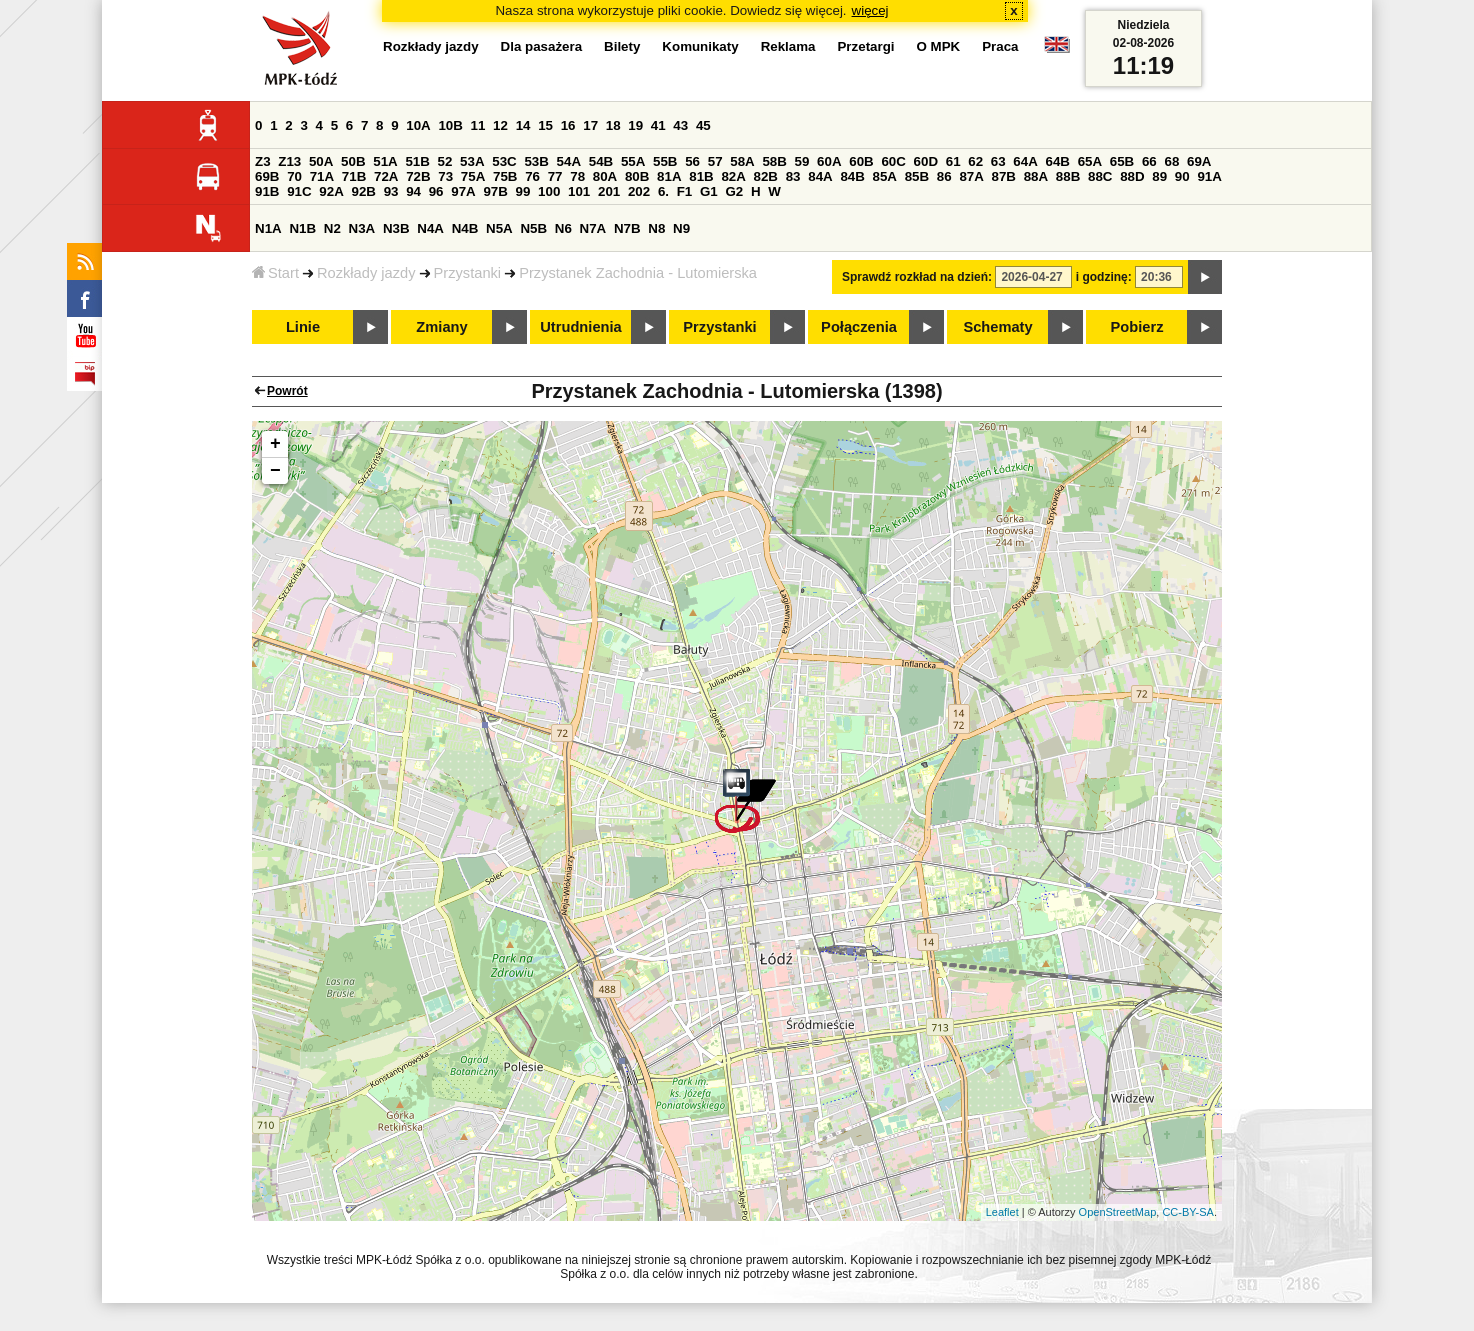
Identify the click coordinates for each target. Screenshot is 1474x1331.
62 (975, 161)
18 (613, 125)
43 (680, 125)
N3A (362, 228)
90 (1182, 176)
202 (639, 191)
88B (1068, 176)
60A (829, 161)
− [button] (275, 471)
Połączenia (859, 327)
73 (445, 176)
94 (413, 191)
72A (386, 176)
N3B (396, 228)
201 (609, 191)
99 (523, 191)
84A (820, 176)
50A (321, 161)
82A (733, 176)
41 (658, 125)
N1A (268, 228)
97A (463, 191)
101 (579, 191)
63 (998, 161)
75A (473, 176)
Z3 (263, 161)
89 (1159, 176)
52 (445, 161)
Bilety (622, 46)
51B (417, 161)
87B (1004, 176)
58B (774, 161)
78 (577, 176)
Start (275, 273)
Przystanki (468, 273)
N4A (430, 228)
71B (354, 176)
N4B (465, 228)
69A (1199, 161)
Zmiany (441, 327)
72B (418, 176)
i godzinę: (1104, 277)
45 (703, 125)
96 (436, 191)
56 (692, 161)
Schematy (997, 327)
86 (944, 176)
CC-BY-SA (1188, 1212)
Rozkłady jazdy (366, 273)
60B (861, 161)
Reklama (788, 46)
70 (294, 176)
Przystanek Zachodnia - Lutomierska (638, 273)
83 (793, 176)
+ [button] (275, 444)
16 (568, 125)
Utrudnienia (580, 327)
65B (1122, 161)
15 (545, 125)
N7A (593, 228)
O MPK (939, 46)
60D (926, 161)
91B (267, 191)
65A (1090, 161)
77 (555, 176)
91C (299, 191)
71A (322, 176)
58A (742, 161)
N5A (499, 228)
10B (450, 125)
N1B (302, 228)
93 (391, 191)
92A (331, 191)
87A (971, 176)
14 (523, 125)
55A (633, 161)
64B (1057, 161)
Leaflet (1002, 1212)
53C (504, 161)
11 (478, 125)
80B (637, 176)
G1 (709, 191)
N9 (681, 228)
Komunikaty (700, 46)
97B (495, 191)
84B (852, 176)
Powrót (287, 391)
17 (590, 125)
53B (536, 161)
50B (353, 161)
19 (635, 125)
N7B (627, 228)
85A (885, 176)
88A (1036, 176)
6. (663, 191)
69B (267, 176)
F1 (685, 191)
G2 (734, 191)
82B (766, 176)
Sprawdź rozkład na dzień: (917, 277)
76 (532, 176)
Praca (1000, 46)
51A (385, 161)
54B (601, 161)
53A (472, 161)
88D (1132, 176)
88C (1100, 176)
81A (669, 176)
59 (802, 161)
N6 (563, 228)
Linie (303, 327)
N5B (533, 228)
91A (1209, 176)
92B (363, 191)
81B (701, 176)
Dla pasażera (542, 46)
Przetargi (865, 46)
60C (893, 161)
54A (569, 161)
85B (917, 176)
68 (1171, 161)
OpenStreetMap (1118, 1212)
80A (605, 176)
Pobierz (1137, 327)
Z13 (289, 161)
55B (665, 161)
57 (715, 161)
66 (1149, 161)
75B (505, 176)
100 (549, 191)
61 (953, 161)
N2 (332, 228)
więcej (870, 10)
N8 (656, 228)
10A (418, 125)
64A (1025, 161)
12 (500, 125)
